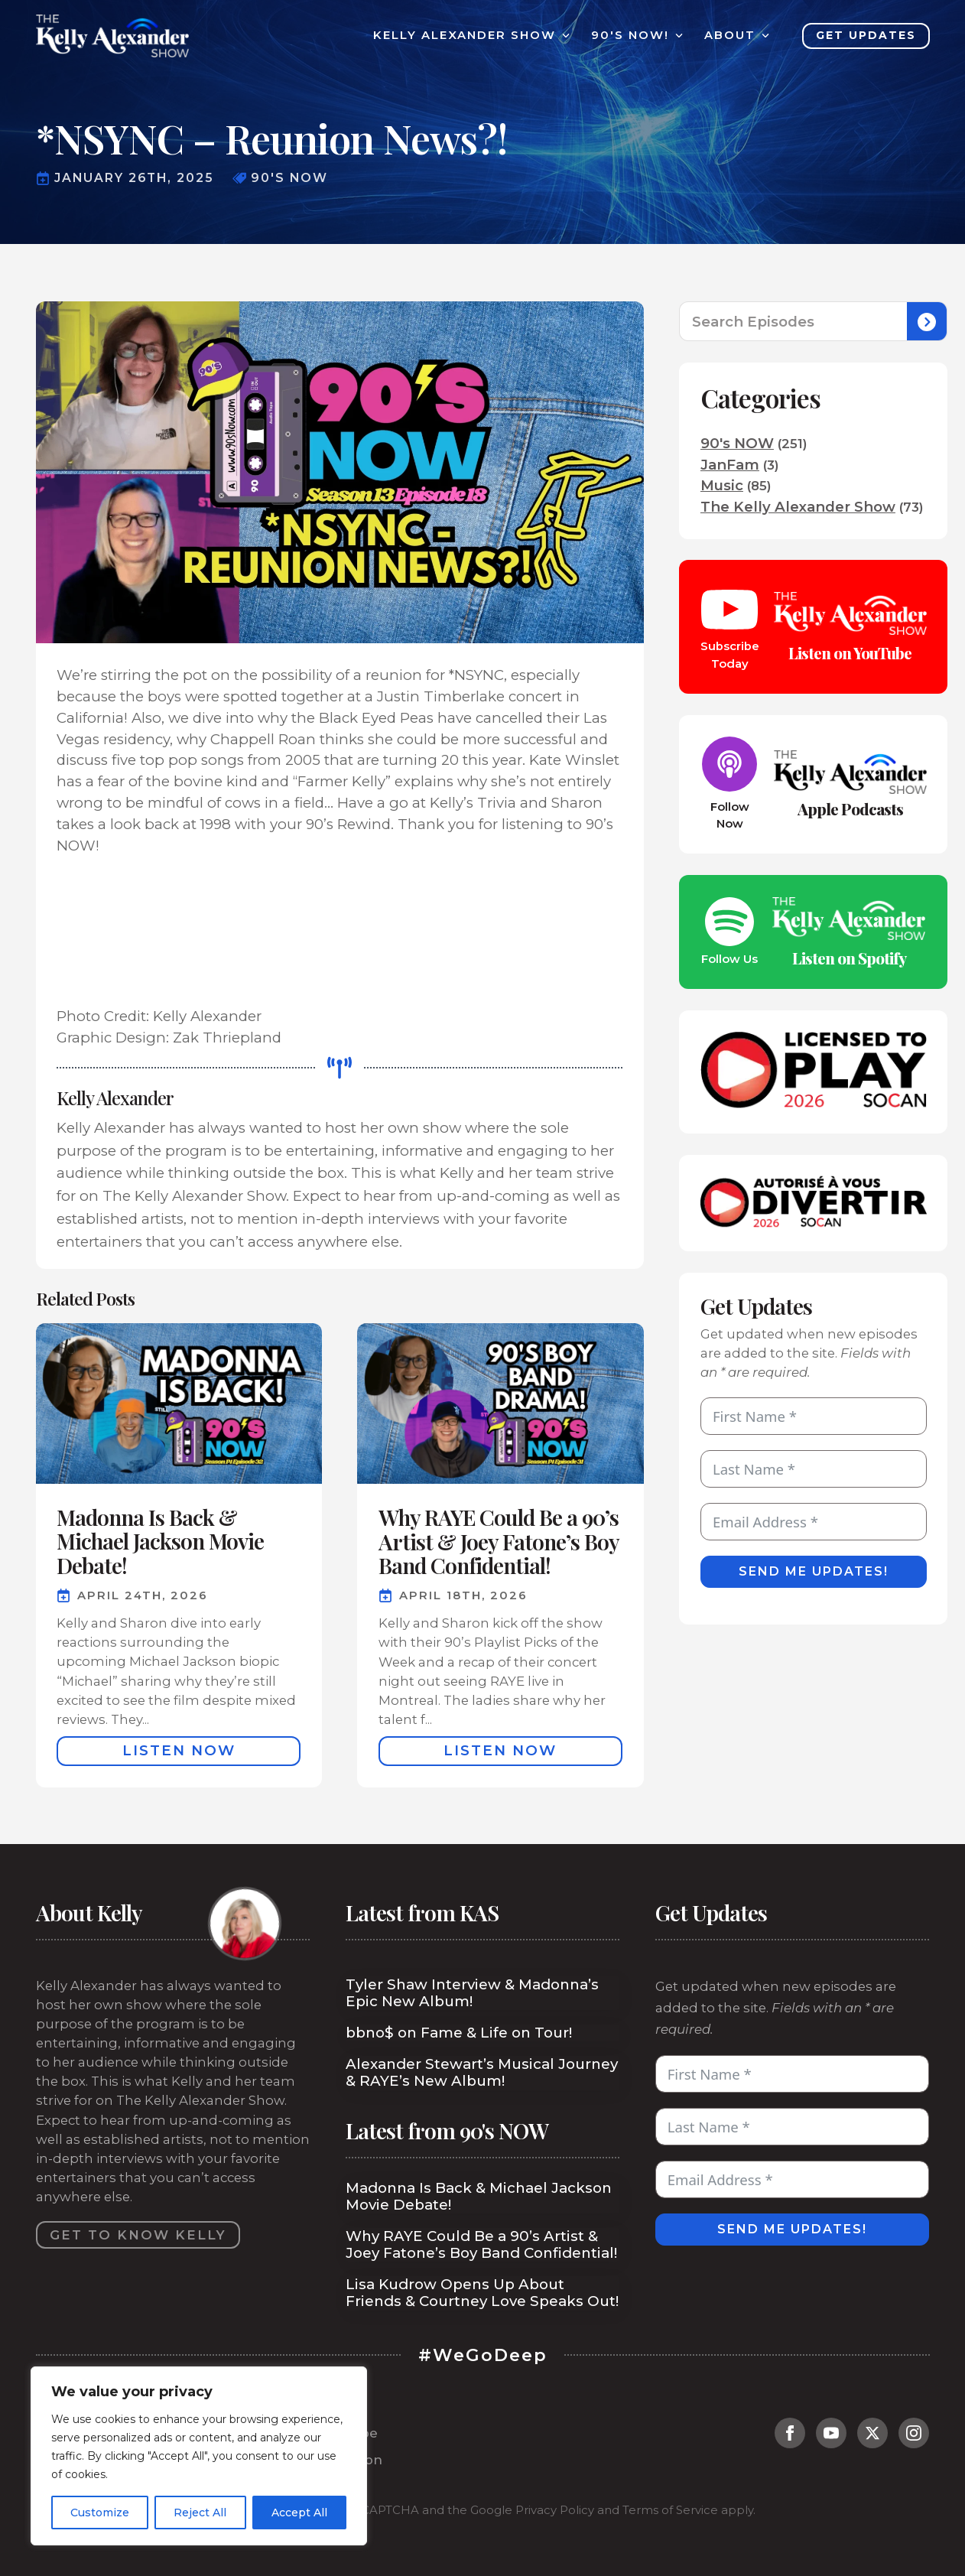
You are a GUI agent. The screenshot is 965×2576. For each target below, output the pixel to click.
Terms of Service (670, 2510)
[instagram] (913, 2433)
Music (721, 485)
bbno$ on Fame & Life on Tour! (459, 2033)
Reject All (200, 2512)
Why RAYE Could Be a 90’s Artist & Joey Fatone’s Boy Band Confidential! (481, 2245)
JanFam (729, 464)
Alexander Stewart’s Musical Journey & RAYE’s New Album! (482, 2073)
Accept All (299, 2512)
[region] (199, 2455)
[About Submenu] (762, 35)
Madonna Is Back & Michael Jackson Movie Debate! (479, 2196)
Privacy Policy (554, 2510)
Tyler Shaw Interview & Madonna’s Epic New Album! (472, 1993)
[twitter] (872, 2433)
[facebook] (790, 2433)
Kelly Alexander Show (464, 35)
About (729, 35)
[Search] (927, 322)
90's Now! (630, 35)
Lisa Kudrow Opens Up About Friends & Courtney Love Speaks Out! (482, 2293)
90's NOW (737, 443)
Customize (99, 2512)
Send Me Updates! (814, 1571)
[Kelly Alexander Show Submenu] (563, 35)
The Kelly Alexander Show (797, 507)
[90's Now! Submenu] (676, 35)
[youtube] (831, 2433)
